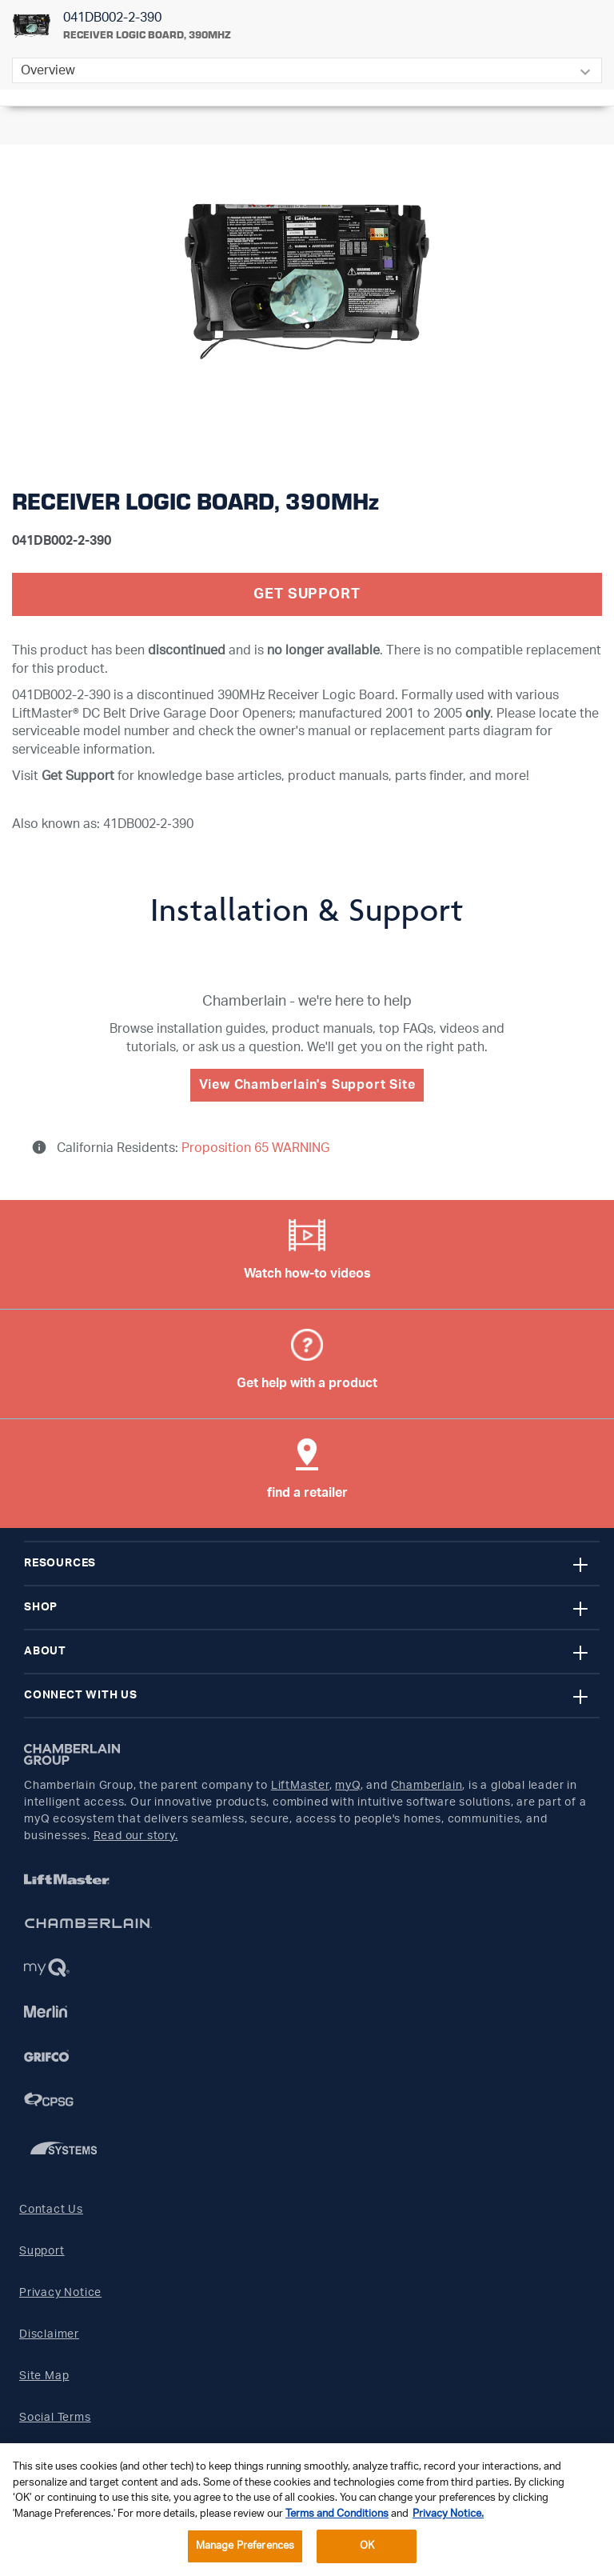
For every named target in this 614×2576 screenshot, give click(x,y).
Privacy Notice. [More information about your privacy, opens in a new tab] (448, 2514)
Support (42, 2251)
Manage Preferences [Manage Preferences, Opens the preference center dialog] (245, 2546)
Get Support (307, 594)
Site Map (44, 2376)
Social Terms (55, 2417)
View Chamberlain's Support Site (307, 1084)
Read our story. (136, 1836)
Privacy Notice (60, 2292)
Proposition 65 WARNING (253, 1148)
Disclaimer (49, 2334)
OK (367, 2546)
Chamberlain (427, 1785)
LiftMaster (300, 1785)
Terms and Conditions (337, 2514)
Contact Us (51, 2209)
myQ (347, 1785)
